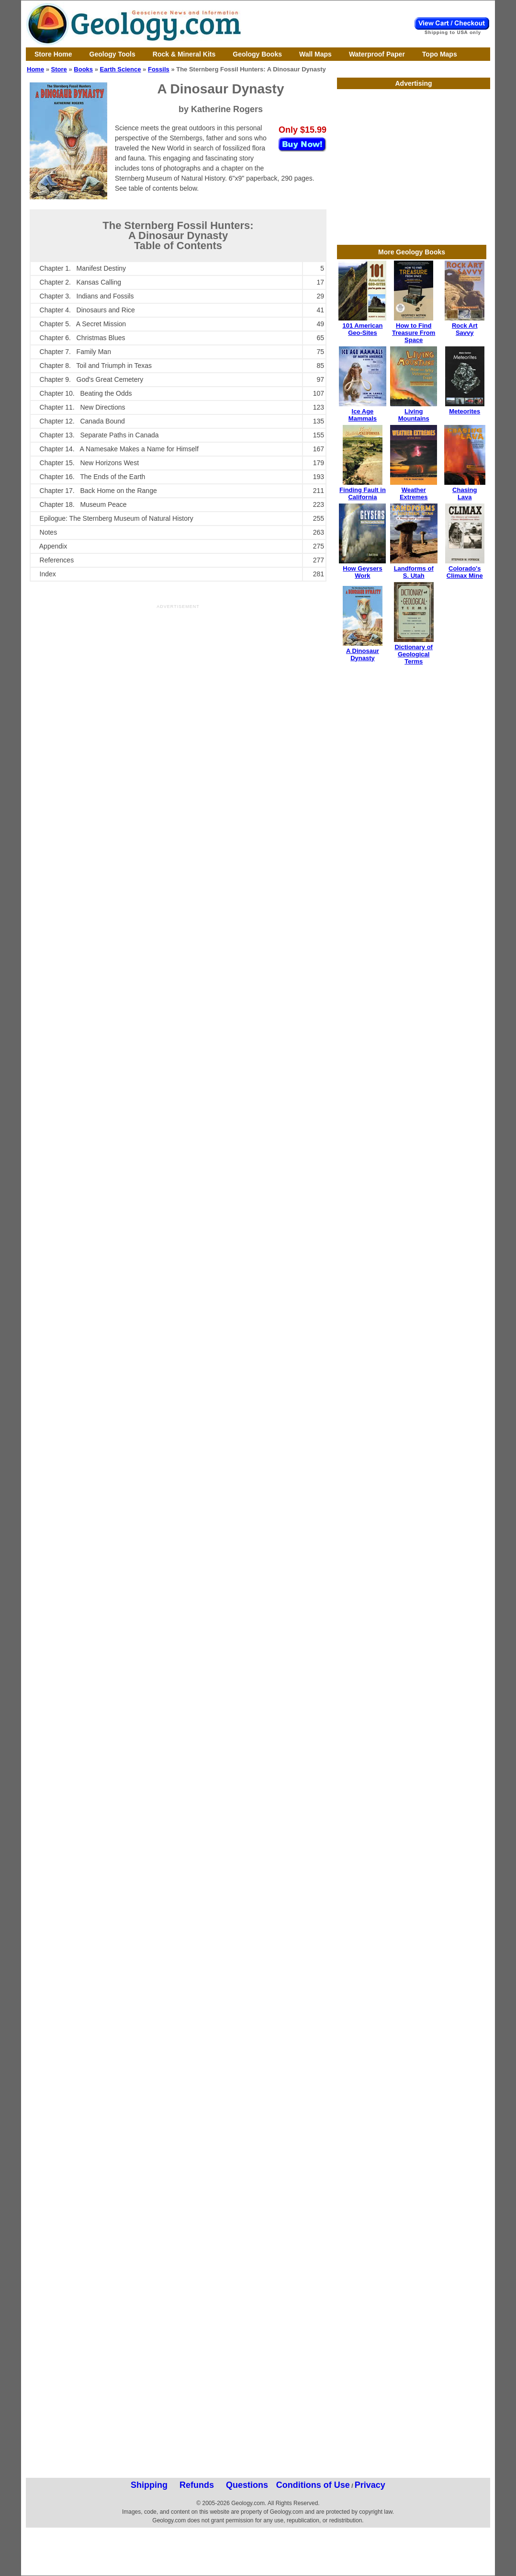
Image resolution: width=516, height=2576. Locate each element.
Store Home (53, 54)
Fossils (158, 69)
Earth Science (120, 69)
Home (35, 69)
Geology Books (257, 54)
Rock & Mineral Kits (184, 54)
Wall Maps (315, 54)
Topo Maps (439, 54)
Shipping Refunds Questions (199, 2485)
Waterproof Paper (377, 54)
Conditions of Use (313, 2485)
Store (59, 69)
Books (83, 69)
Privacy (370, 2485)
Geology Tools (112, 54)
